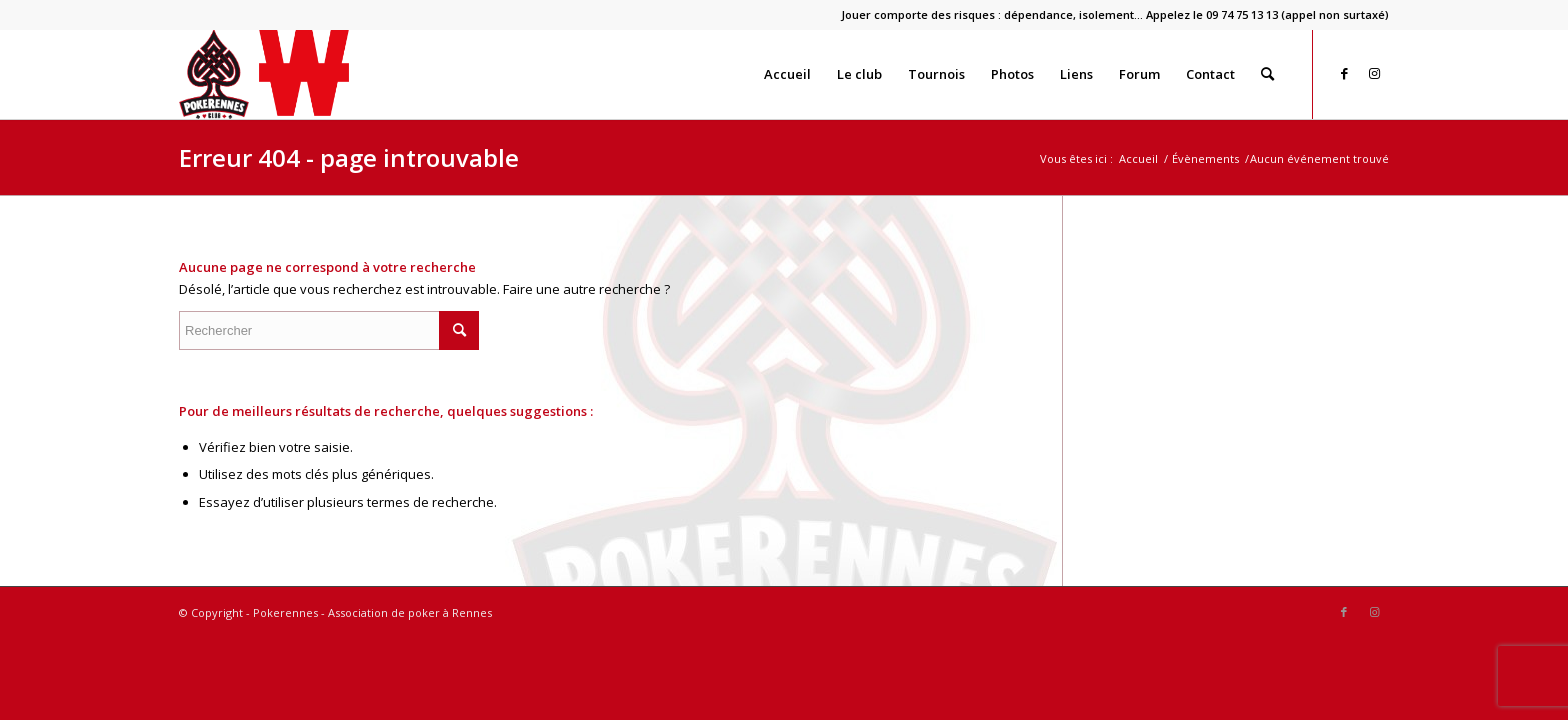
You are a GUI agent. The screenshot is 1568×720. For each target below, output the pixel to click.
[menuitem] (1110, 15)
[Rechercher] (1267, 74)
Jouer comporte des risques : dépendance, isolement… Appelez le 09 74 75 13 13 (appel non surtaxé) (1115, 14)
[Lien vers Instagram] (1374, 73)
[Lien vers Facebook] (1344, 73)
